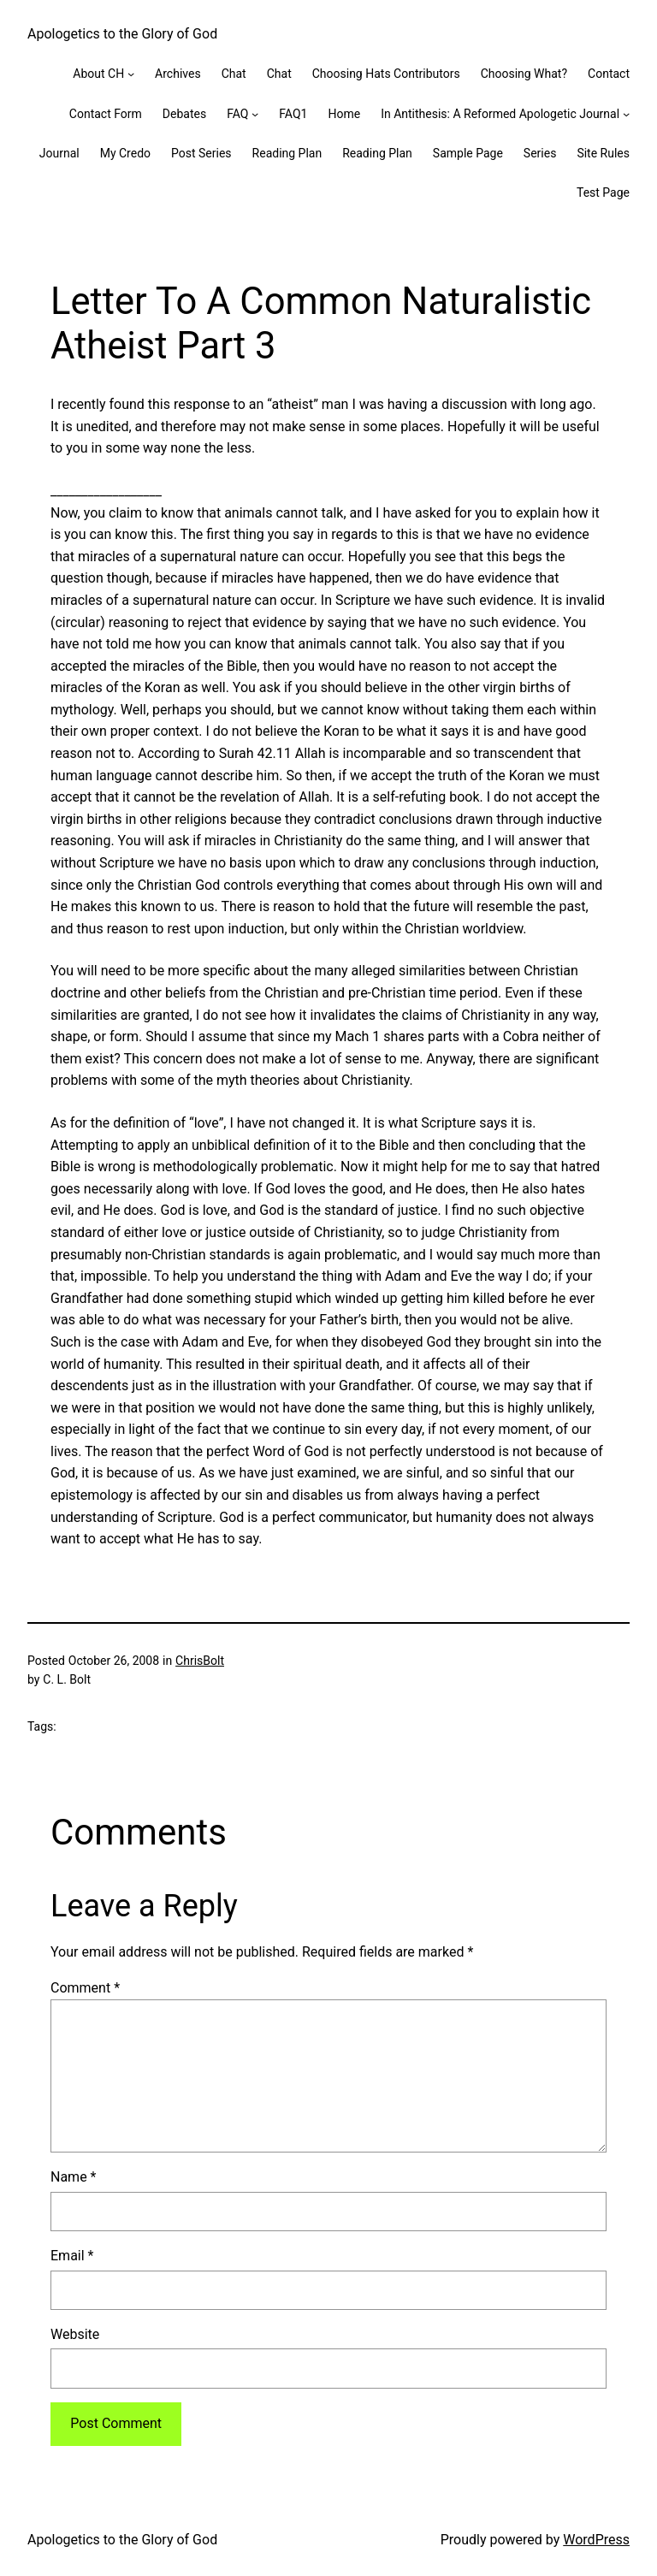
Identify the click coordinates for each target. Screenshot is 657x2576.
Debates (184, 114)
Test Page (603, 192)
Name (73, 2177)
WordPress (596, 2540)
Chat (234, 73)
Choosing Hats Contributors (386, 73)
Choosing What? (524, 73)
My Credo (125, 153)
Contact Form (105, 114)
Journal (59, 153)
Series (540, 153)
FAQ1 (293, 114)
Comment (85, 1988)
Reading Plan (287, 153)
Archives (178, 73)
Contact (609, 73)
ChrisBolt (199, 1660)
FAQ (237, 114)
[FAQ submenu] (255, 113)
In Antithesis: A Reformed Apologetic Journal (500, 114)
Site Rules (603, 153)
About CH (98, 73)
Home (344, 114)
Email (71, 2255)
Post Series (201, 153)
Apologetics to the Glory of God (122, 34)
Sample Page (468, 153)
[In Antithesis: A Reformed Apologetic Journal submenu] (626, 113)
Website (74, 2334)
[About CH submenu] (130, 73)
